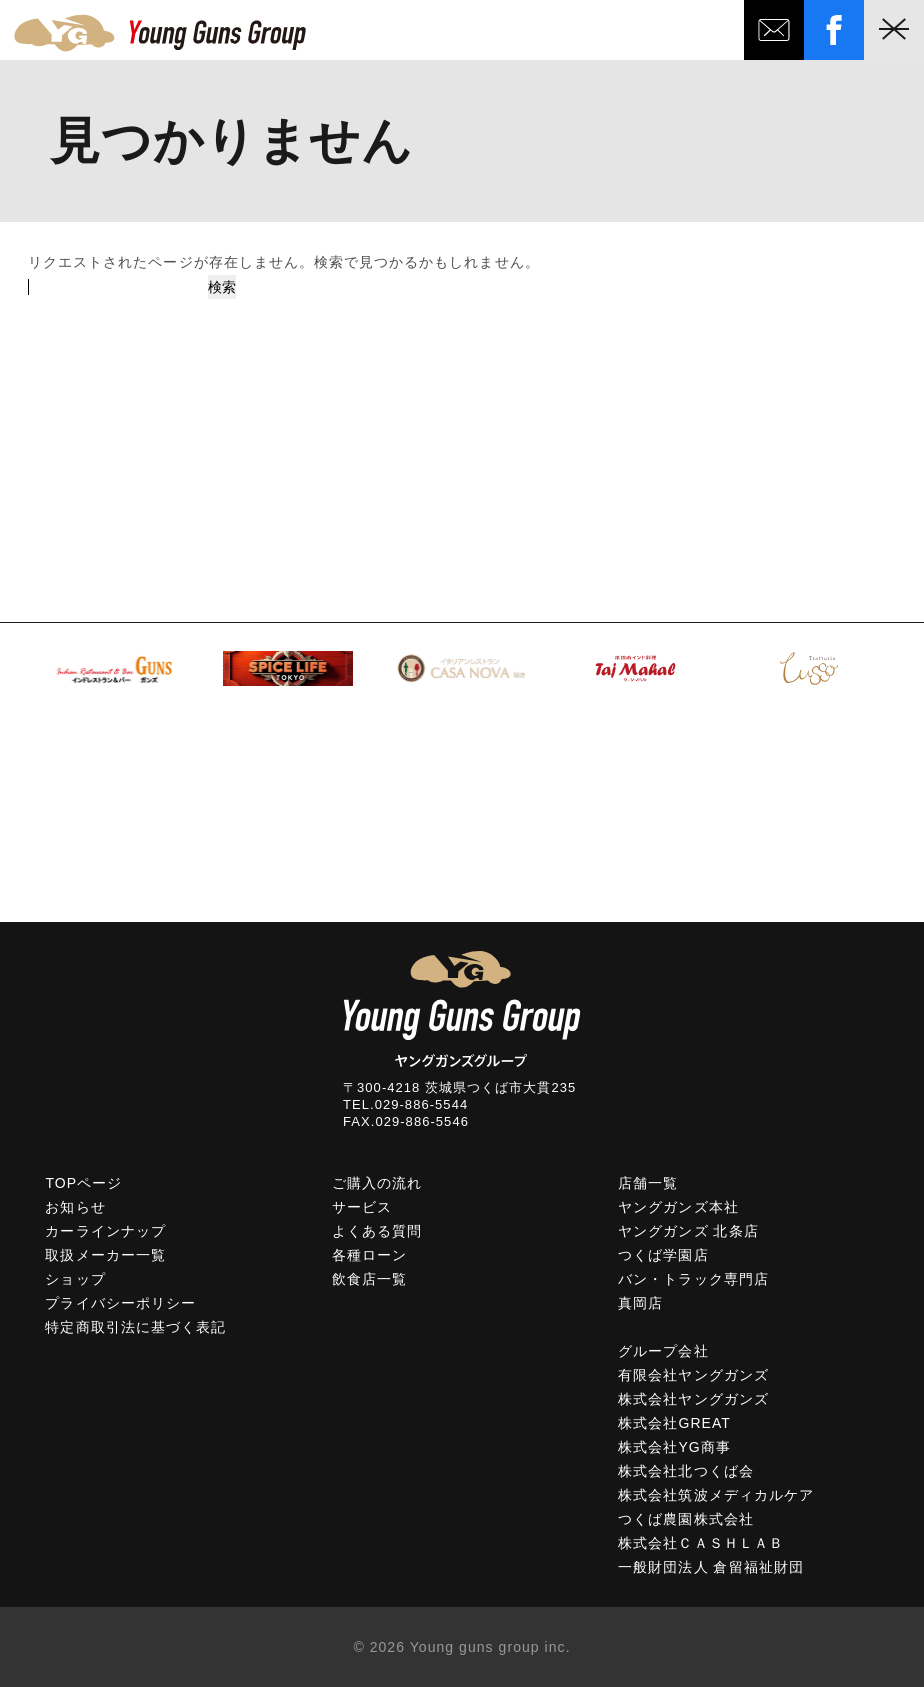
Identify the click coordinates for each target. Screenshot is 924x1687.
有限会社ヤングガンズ (693, 1375)
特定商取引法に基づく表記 (135, 1327)
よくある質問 (377, 1231)
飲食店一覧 (369, 1279)
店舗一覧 (648, 1183)
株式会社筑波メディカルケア (716, 1495)
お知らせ (75, 1207)
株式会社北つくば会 (685, 1471)
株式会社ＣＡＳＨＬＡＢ (701, 1543)
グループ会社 (663, 1351)
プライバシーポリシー (120, 1303)
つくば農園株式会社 (685, 1519)
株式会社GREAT (674, 1423)
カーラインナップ (105, 1231)
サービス (362, 1207)
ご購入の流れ (377, 1183)
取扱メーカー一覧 (105, 1255)
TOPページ (83, 1183)
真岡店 (640, 1303)
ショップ (75, 1279)
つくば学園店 (663, 1255)
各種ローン (369, 1255)
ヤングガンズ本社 (678, 1207)
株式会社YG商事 (674, 1447)
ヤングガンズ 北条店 (688, 1231)
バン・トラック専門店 (693, 1279)
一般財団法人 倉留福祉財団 (711, 1567)
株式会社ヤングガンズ (693, 1399)
